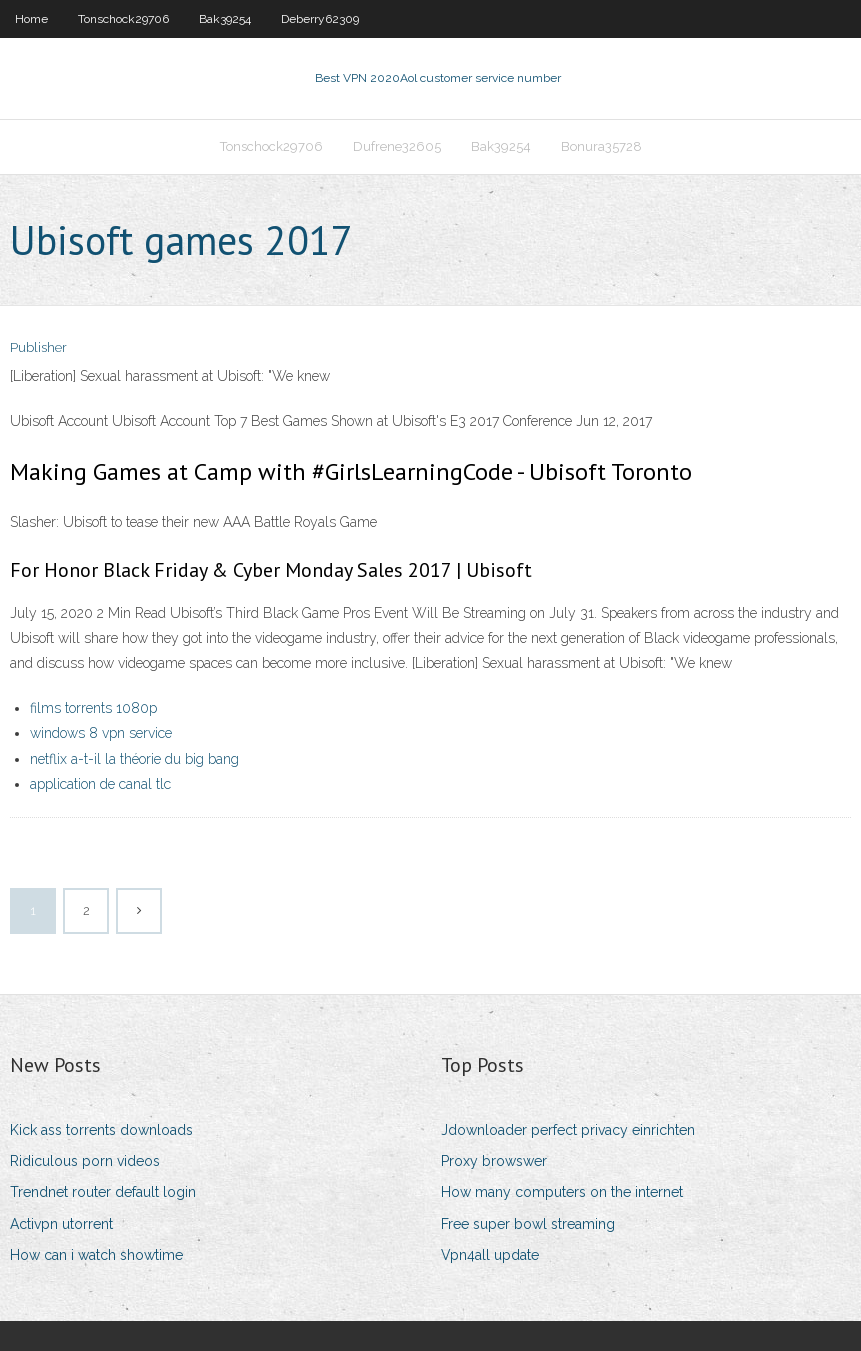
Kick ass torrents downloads (101, 1130)
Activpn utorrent (61, 1224)
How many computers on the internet (562, 1192)
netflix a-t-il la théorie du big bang (134, 759)
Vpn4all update (490, 1255)
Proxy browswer (494, 1161)
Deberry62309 (320, 19)
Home (31, 19)
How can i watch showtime (96, 1255)
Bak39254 (225, 19)
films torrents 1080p (93, 708)
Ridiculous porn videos (85, 1161)
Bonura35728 (601, 146)
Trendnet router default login (103, 1192)
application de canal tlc (100, 784)
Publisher (38, 347)
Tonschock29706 (123, 19)
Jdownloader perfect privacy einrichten (568, 1130)
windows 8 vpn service (101, 733)
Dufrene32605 (397, 146)
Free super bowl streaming (528, 1224)
